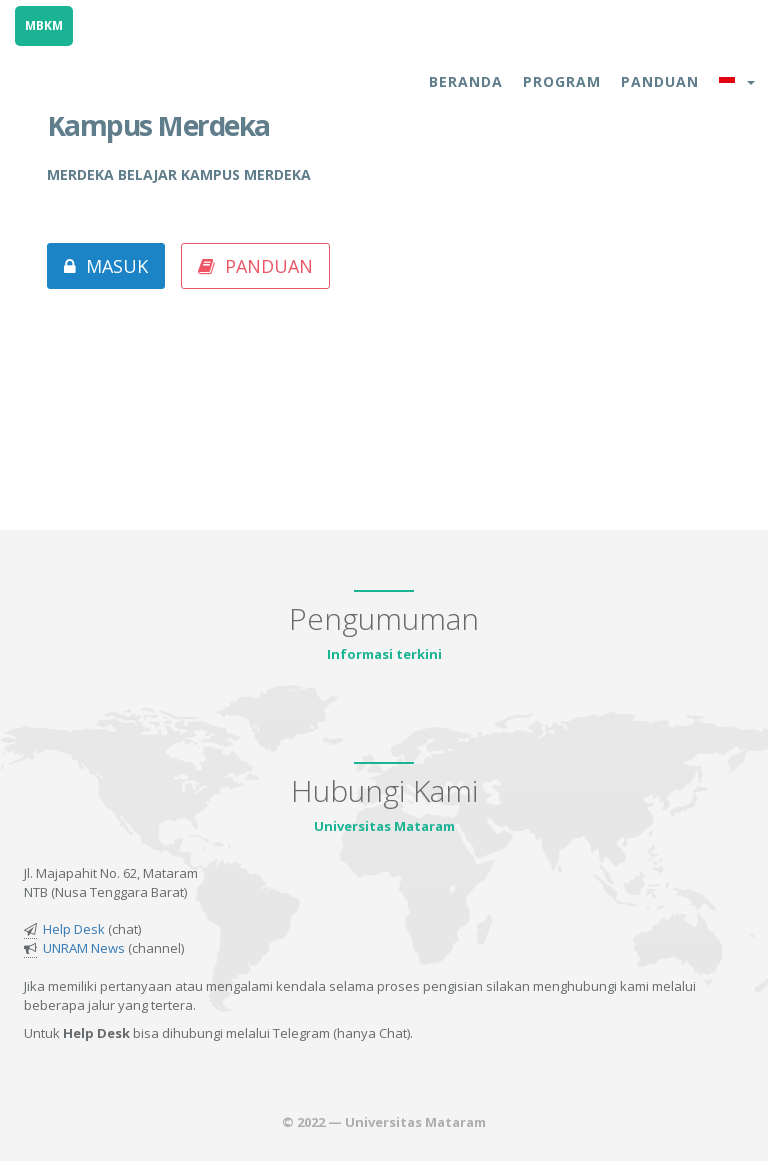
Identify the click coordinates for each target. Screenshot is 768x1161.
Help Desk (74, 929)
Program (562, 81)
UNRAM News (84, 948)
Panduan (660, 81)
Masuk (106, 266)
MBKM (44, 25)
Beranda (466, 81)
